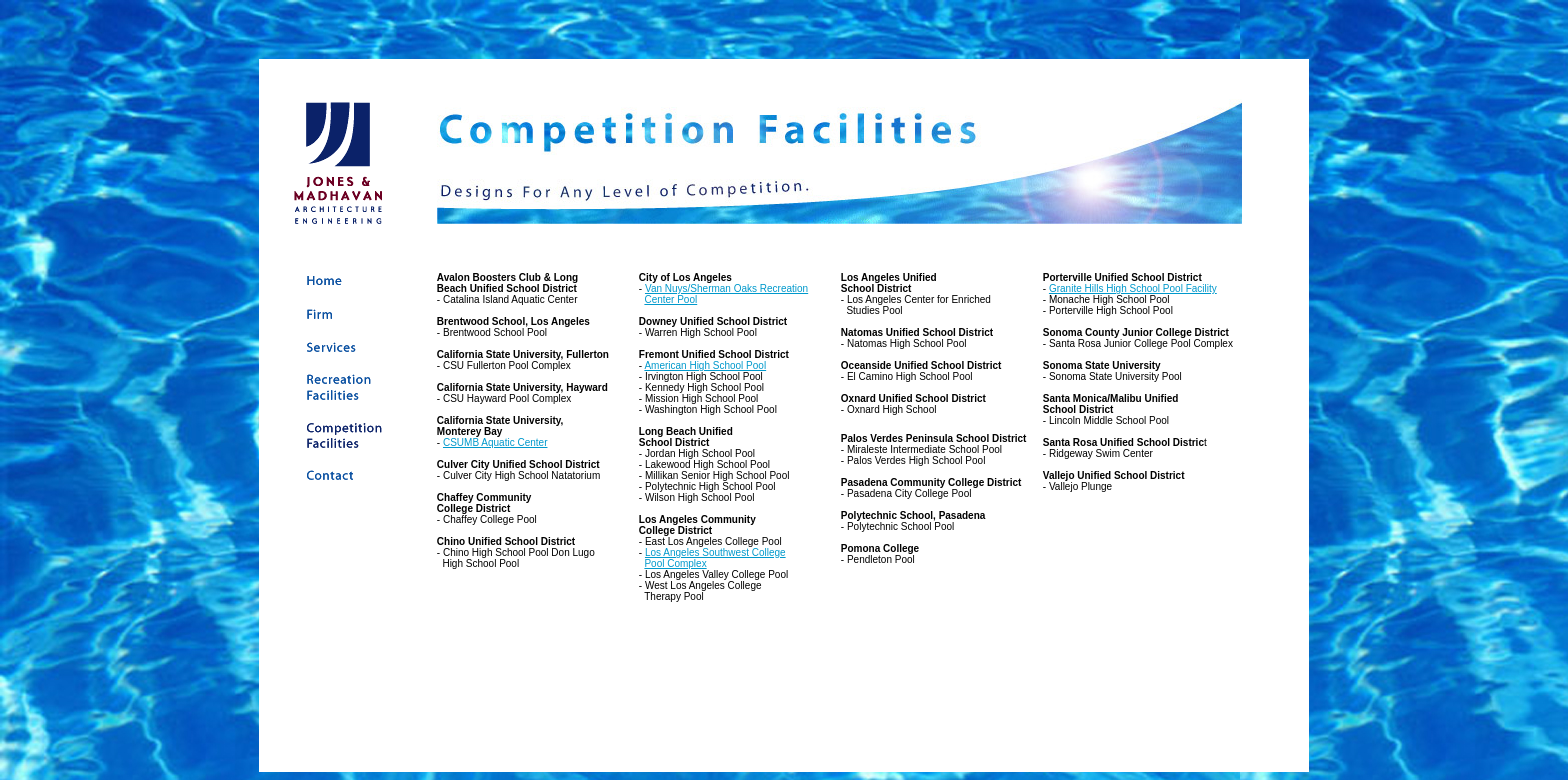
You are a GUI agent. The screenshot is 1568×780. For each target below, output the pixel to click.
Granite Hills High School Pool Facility (1133, 288)
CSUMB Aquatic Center (495, 442)
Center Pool (670, 299)
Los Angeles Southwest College (715, 552)
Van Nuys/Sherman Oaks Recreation (726, 288)
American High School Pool (705, 365)
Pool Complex (675, 563)
